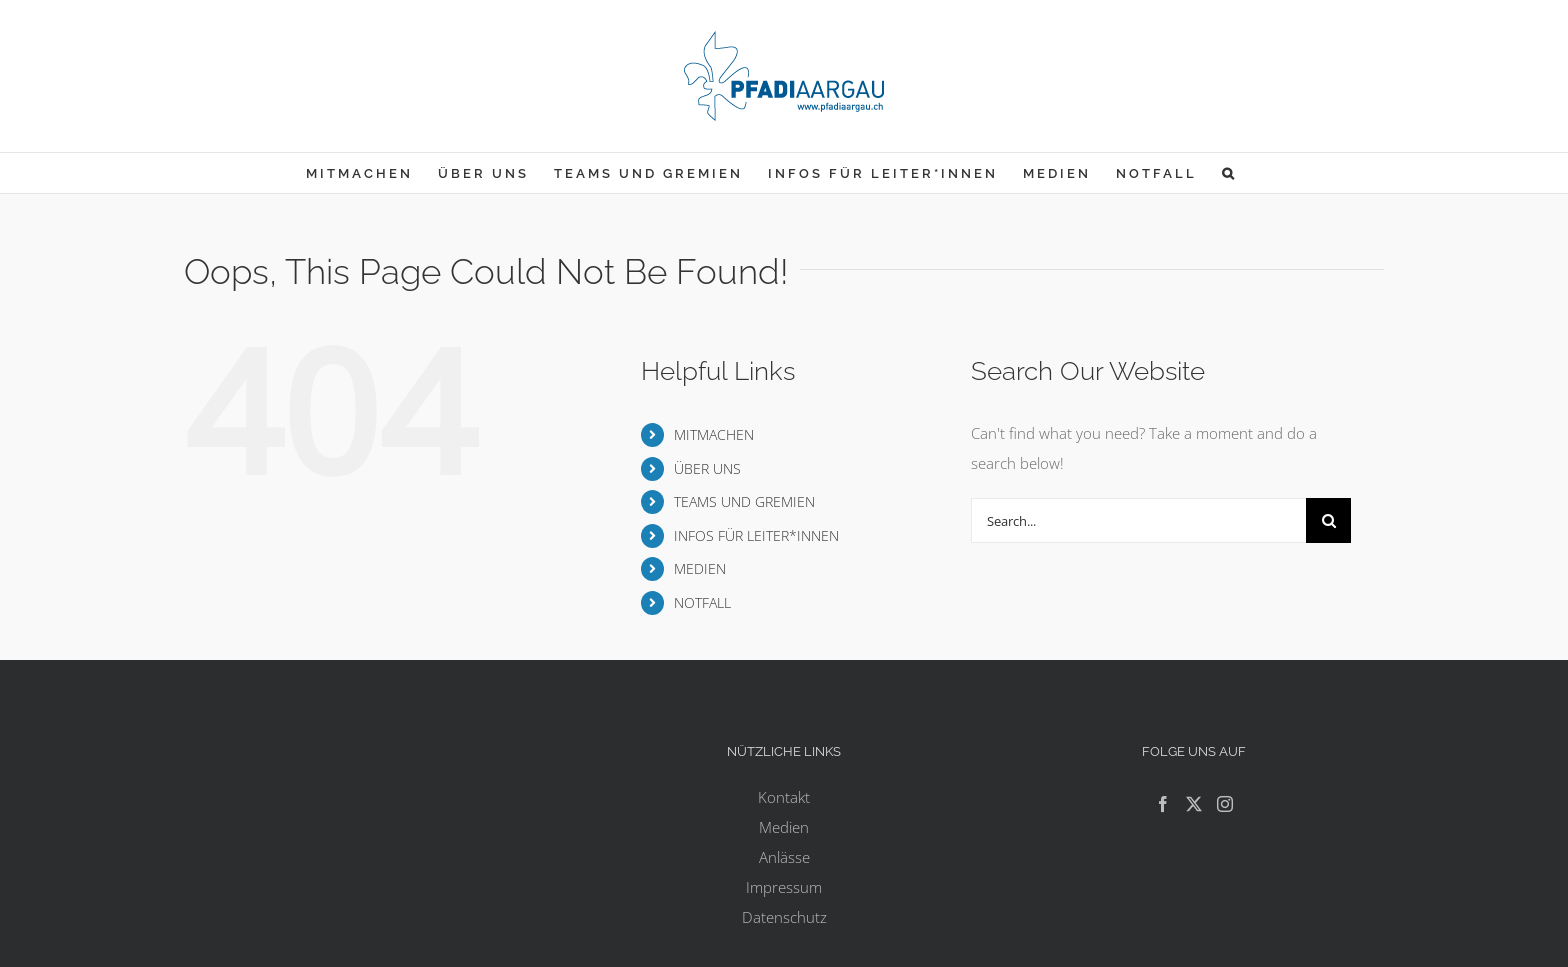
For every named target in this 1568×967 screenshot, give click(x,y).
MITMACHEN (714, 434)
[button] (1229, 173)
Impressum (784, 887)
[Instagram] (1225, 804)
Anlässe (784, 857)
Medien (784, 827)
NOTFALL (702, 602)
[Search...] (1138, 520)
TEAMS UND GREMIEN (744, 501)
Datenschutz (784, 917)
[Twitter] (1194, 804)
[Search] (1328, 520)
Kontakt (784, 797)
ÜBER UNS (707, 468)
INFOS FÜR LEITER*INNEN (756, 535)
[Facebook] (1163, 804)
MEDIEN (700, 568)
